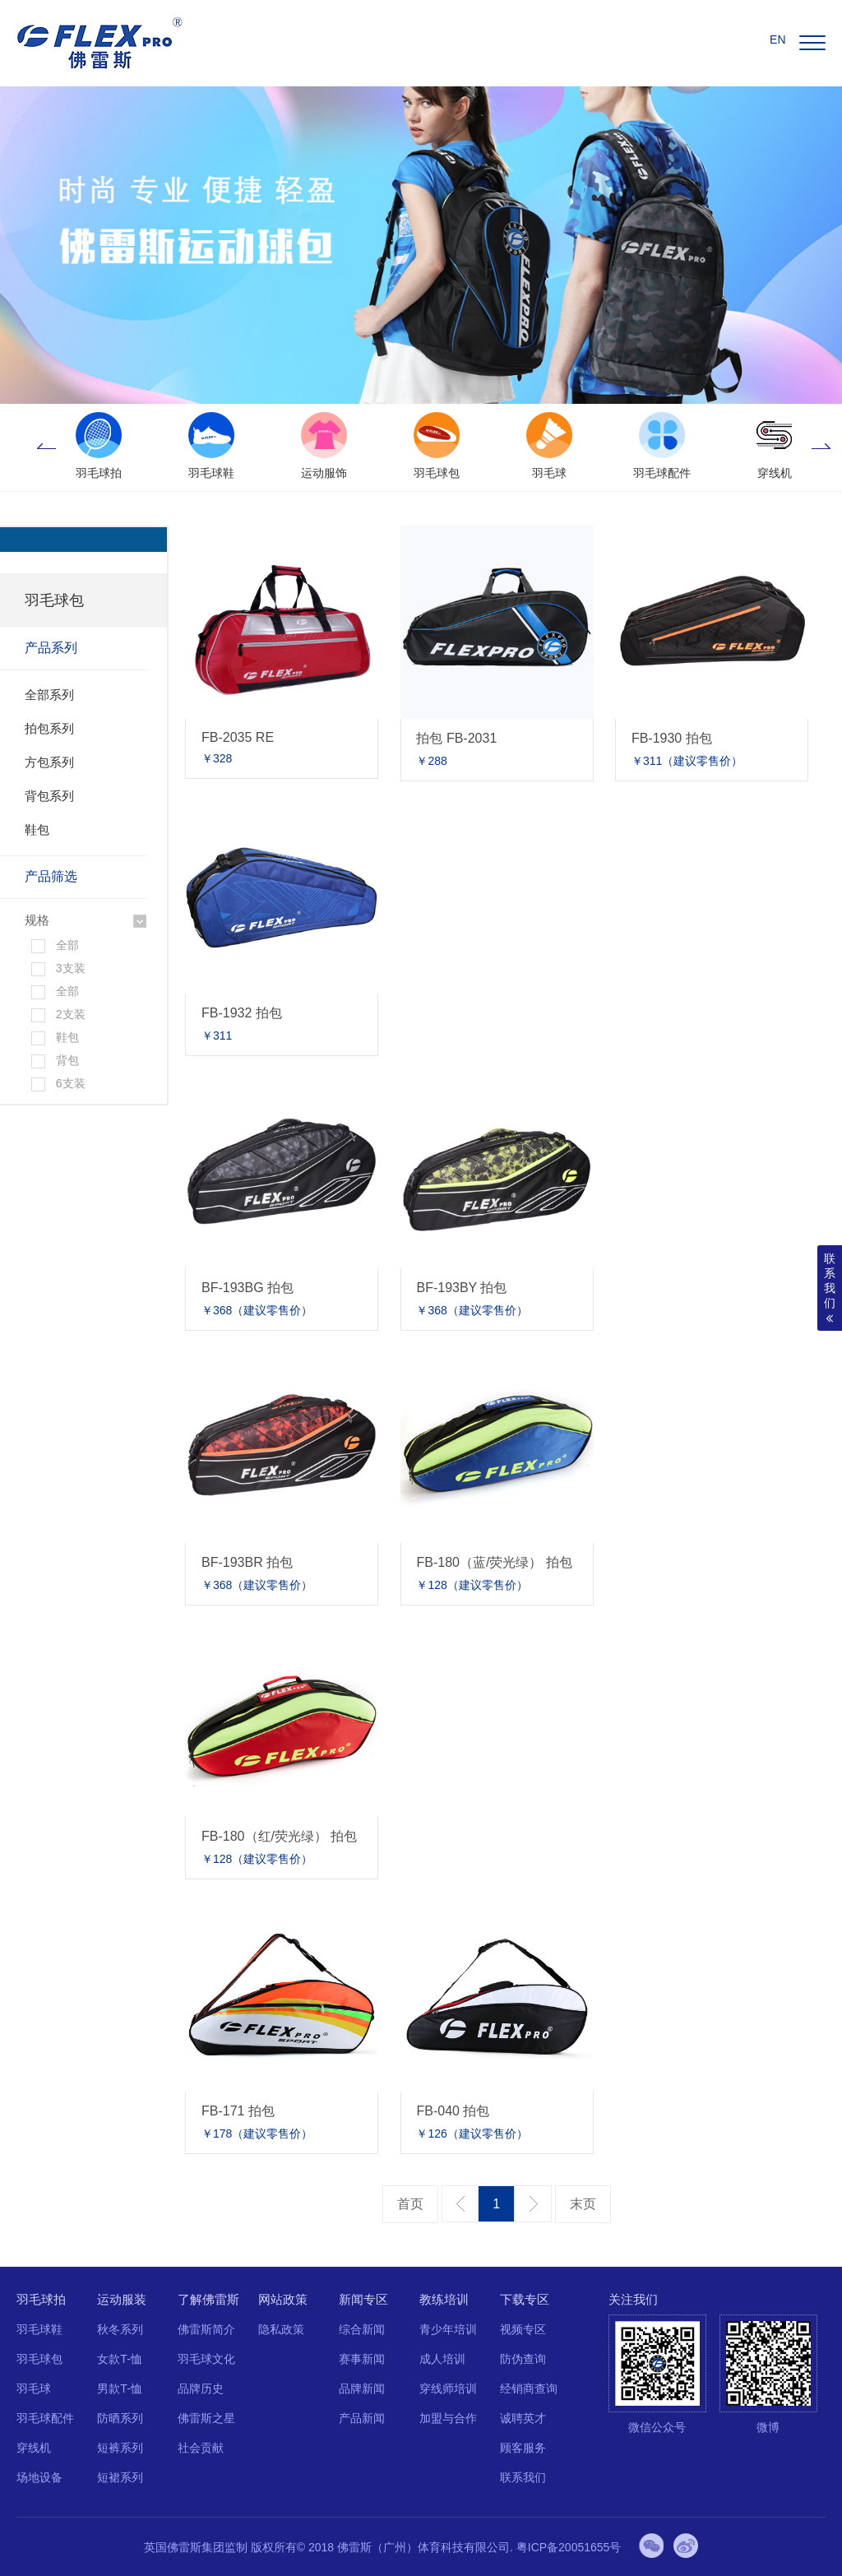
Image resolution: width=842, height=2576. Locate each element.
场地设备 (39, 2477)
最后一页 (583, 2204)
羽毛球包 (39, 2358)
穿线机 (33, 2447)
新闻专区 (363, 2299)
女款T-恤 (119, 2358)
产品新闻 (362, 2418)
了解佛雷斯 (208, 2299)
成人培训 (442, 2358)
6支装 (71, 1083)
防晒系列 (120, 2418)
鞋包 (37, 829)
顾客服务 (523, 2447)
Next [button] (821, 447)
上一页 (460, 2203)
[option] (98, 447)
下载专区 (524, 2299)
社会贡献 (201, 2447)
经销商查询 (528, 2388)
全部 (67, 945)
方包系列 (49, 762)
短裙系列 (120, 2477)
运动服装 (121, 2299)
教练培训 (444, 2299)
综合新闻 (362, 2329)
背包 (67, 1060)
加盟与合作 (448, 2418)
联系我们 (523, 2477)
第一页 (410, 2204)
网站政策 (283, 2299)
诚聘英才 (523, 2418)
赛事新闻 (362, 2358)
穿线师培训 (448, 2388)
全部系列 (49, 695)
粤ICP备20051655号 (569, 2547)
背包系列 (49, 796)
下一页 (533, 2203)
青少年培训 (448, 2329)
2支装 (71, 1014)
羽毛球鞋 (39, 2329)
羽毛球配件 (45, 2418)
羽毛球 (33, 2388)
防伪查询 (523, 2358)
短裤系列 (120, 2447)
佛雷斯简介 (206, 2329)
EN (777, 39)
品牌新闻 (362, 2388)
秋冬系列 (120, 2329)
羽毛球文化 (206, 2358)
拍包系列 (49, 728)
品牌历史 (201, 2388)
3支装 (71, 968)
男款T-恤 (119, 2388)
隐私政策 (281, 2329)
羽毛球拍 (41, 2299)
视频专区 (523, 2329)
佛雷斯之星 (206, 2418)
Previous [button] (46, 447)
